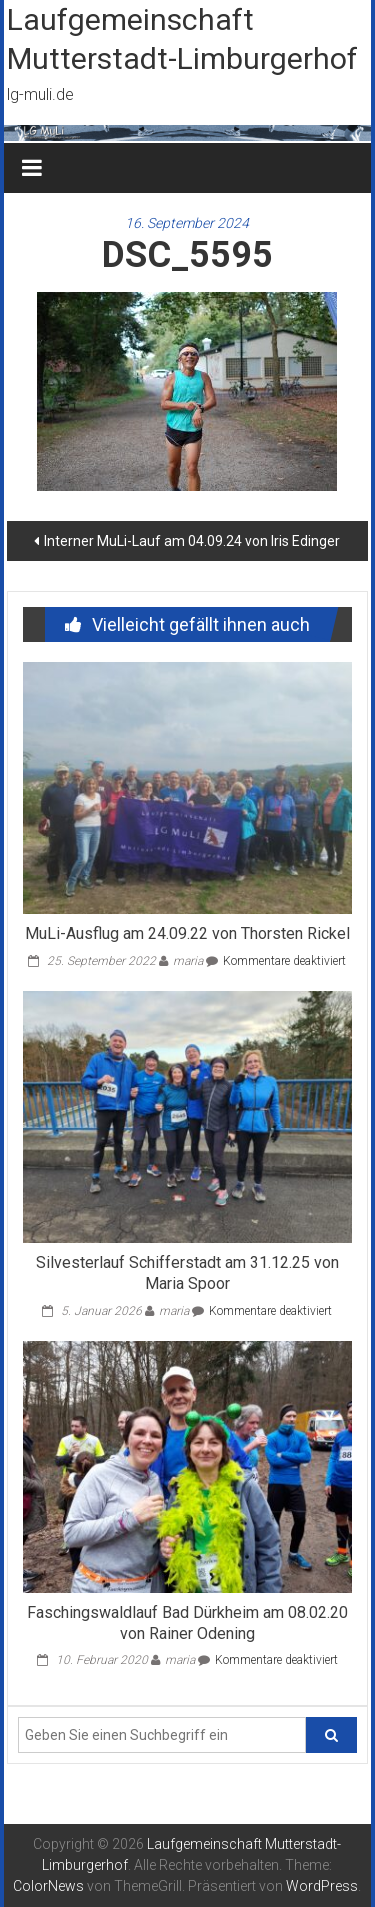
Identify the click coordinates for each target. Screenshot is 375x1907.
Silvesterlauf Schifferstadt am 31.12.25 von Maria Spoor (187, 1273)
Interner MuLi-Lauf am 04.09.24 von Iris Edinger (192, 541)
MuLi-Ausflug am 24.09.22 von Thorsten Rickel (187, 933)
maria (188, 961)
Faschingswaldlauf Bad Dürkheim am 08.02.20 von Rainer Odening (187, 1623)
